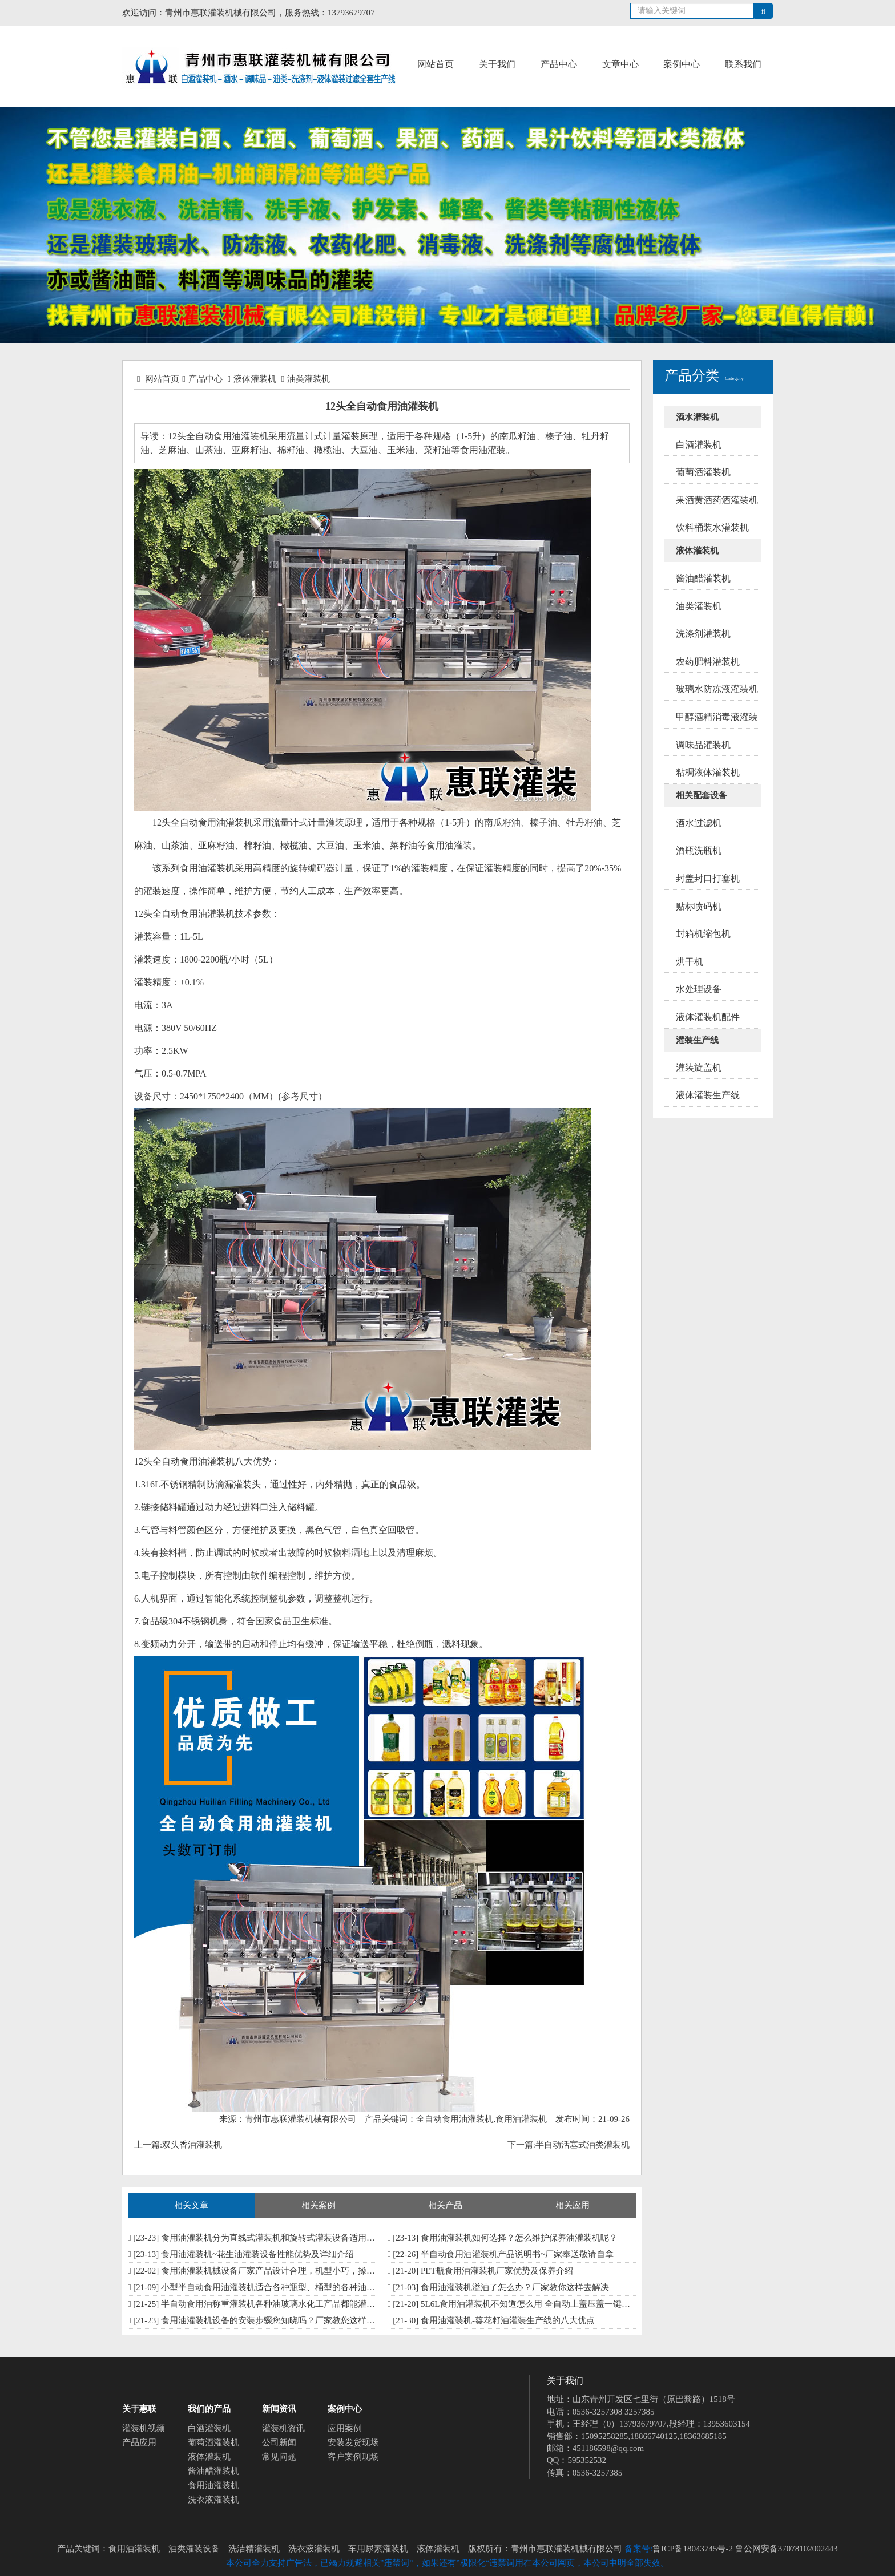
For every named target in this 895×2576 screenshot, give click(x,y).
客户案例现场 (353, 2456)
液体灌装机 (254, 378)
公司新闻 (279, 2442)
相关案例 (318, 2205)
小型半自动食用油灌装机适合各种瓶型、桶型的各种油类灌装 (276, 2287)
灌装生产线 (697, 1040)
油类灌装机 (308, 378)
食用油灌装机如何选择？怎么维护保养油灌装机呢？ (519, 2237)
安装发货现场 (353, 2442)
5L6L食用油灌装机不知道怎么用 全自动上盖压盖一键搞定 (530, 2303)
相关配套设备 (701, 795)
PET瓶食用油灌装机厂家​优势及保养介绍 (497, 2270)
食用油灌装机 (213, 2485)
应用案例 (345, 2428)
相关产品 (445, 2205)
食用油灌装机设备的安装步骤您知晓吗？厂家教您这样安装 (272, 2320)
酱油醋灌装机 (213, 2471)
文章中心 (620, 64)
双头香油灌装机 (192, 2144)
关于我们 (497, 64)
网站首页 (435, 64)
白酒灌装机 (209, 2428)
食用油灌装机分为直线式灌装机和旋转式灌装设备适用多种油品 (281, 2237)
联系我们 (743, 64)
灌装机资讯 (283, 2428)
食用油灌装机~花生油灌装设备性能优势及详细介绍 (257, 2254)
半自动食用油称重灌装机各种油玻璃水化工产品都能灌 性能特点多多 (290, 2303)
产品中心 (559, 64)
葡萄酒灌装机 (213, 2442)
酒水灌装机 (697, 417)
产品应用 (139, 2442)
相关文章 (191, 2205)
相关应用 (572, 2205)
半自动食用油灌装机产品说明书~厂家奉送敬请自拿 (517, 2254)
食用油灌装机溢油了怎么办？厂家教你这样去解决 (515, 2287)
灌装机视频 (143, 2428)
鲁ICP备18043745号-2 (692, 2548)
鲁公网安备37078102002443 (786, 2548)
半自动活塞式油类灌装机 (582, 2144)
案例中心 (681, 64)
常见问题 (279, 2456)
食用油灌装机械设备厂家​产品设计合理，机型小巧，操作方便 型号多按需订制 (307, 2270)
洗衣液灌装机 (213, 2499)
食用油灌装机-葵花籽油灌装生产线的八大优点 (508, 2320)
